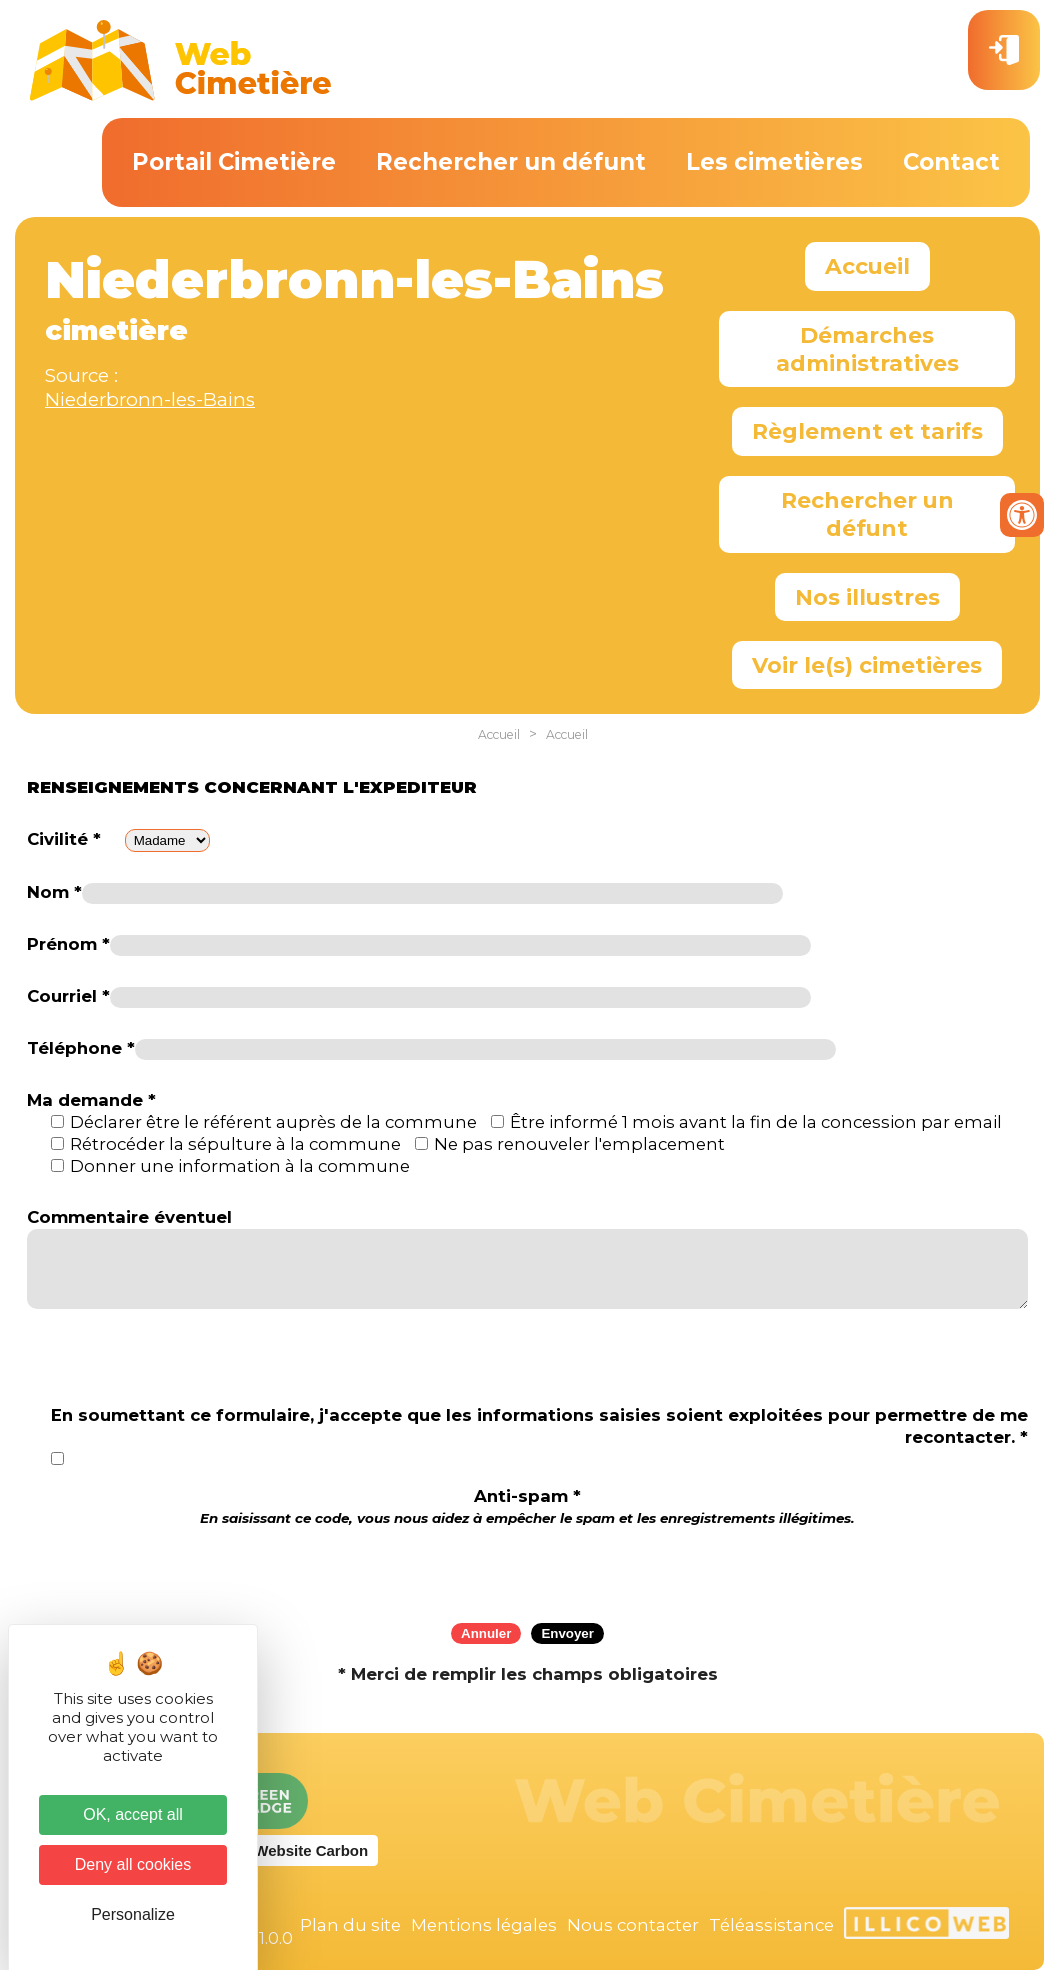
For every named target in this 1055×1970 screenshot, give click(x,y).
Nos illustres (867, 597)
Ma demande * (91, 1100)
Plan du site (350, 1925)
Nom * (54, 892)
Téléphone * (81, 1048)
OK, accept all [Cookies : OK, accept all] (133, 1814)
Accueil (867, 266)
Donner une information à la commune (240, 1166)
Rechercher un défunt (511, 162)
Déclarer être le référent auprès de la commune (273, 1122)
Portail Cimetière (234, 162)
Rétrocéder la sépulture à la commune (235, 1144)
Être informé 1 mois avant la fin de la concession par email (756, 1122)
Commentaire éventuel (129, 1217)
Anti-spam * (527, 1506)
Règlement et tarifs (867, 431)
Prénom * (68, 944)
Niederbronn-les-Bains (150, 399)
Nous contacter (633, 1925)
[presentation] (528, 1568)
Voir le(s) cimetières (867, 665)
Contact (951, 162)
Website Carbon (311, 1850)
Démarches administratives (867, 349)
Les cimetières (774, 162)
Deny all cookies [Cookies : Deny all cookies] (133, 1864)
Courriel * (68, 996)
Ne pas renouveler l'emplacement (579, 1144)
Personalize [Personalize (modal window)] (133, 1914)
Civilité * (64, 839)
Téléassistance (771, 1925)
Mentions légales (484, 1925)
